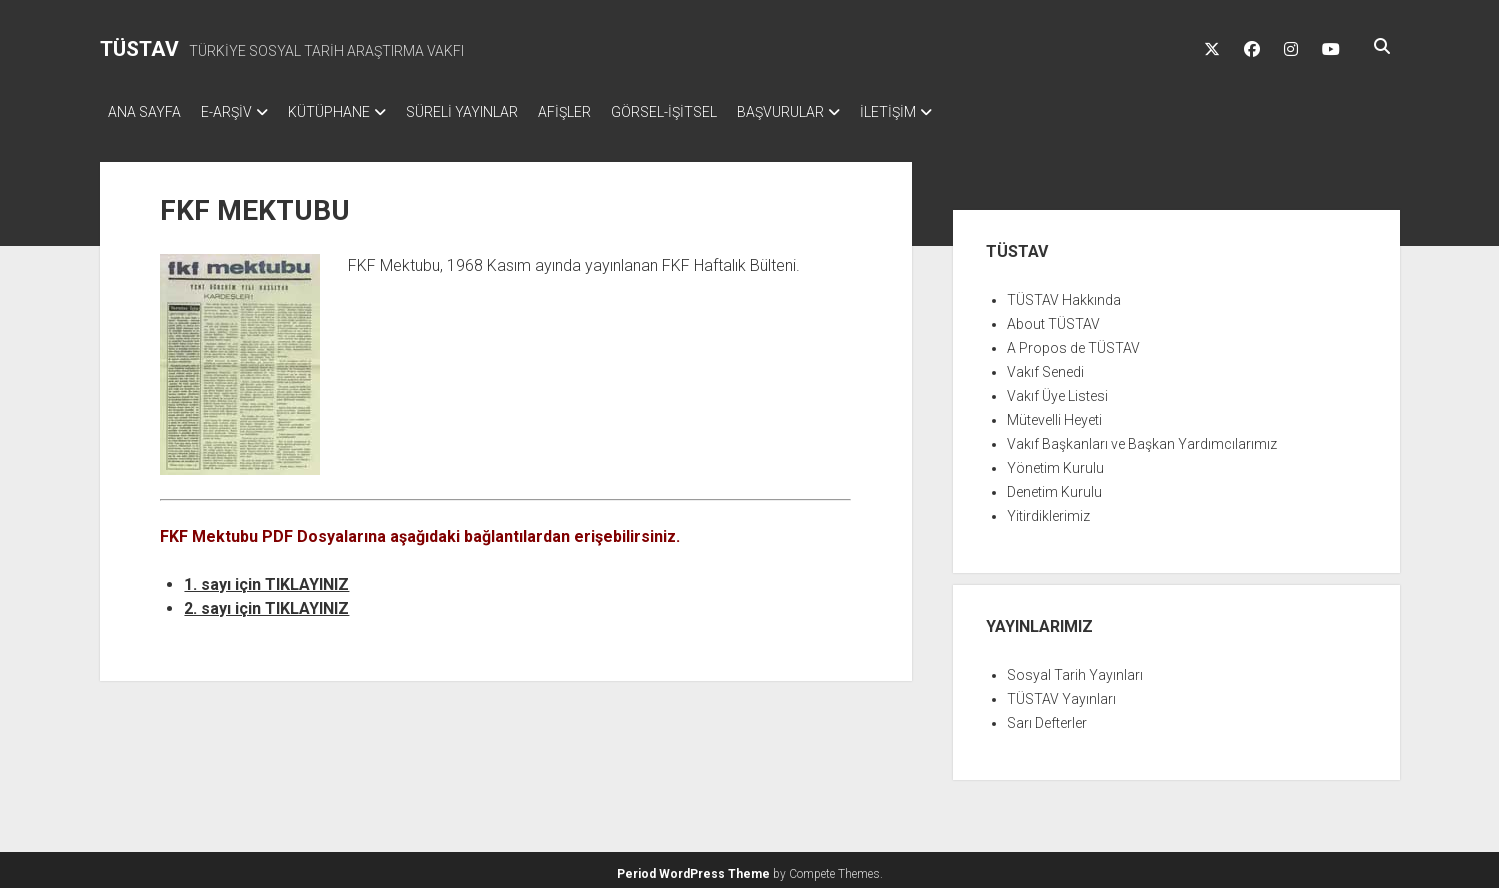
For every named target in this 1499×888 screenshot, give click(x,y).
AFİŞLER (604, 112)
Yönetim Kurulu (1055, 462)
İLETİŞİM (958, 112)
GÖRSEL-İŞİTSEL (714, 112)
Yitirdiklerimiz (1048, 510)
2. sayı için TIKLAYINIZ (266, 602)
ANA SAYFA (144, 112)
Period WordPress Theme (693, 868)
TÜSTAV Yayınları (1061, 693)
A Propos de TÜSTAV (1073, 342)
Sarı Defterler (1047, 717)
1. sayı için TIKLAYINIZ (266, 578)
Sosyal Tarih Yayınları (1075, 669)
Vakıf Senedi (1045, 366)
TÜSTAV (139, 49)
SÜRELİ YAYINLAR (492, 112)
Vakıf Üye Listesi (1057, 390)
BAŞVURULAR (840, 112)
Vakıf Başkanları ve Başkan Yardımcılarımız (1142, 438)
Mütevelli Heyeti (1054, 414)
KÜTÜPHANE (349, 112)
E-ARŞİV (236, 112)
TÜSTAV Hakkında (1064, 294)
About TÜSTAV (1053, 318)
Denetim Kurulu (1054, 486)
